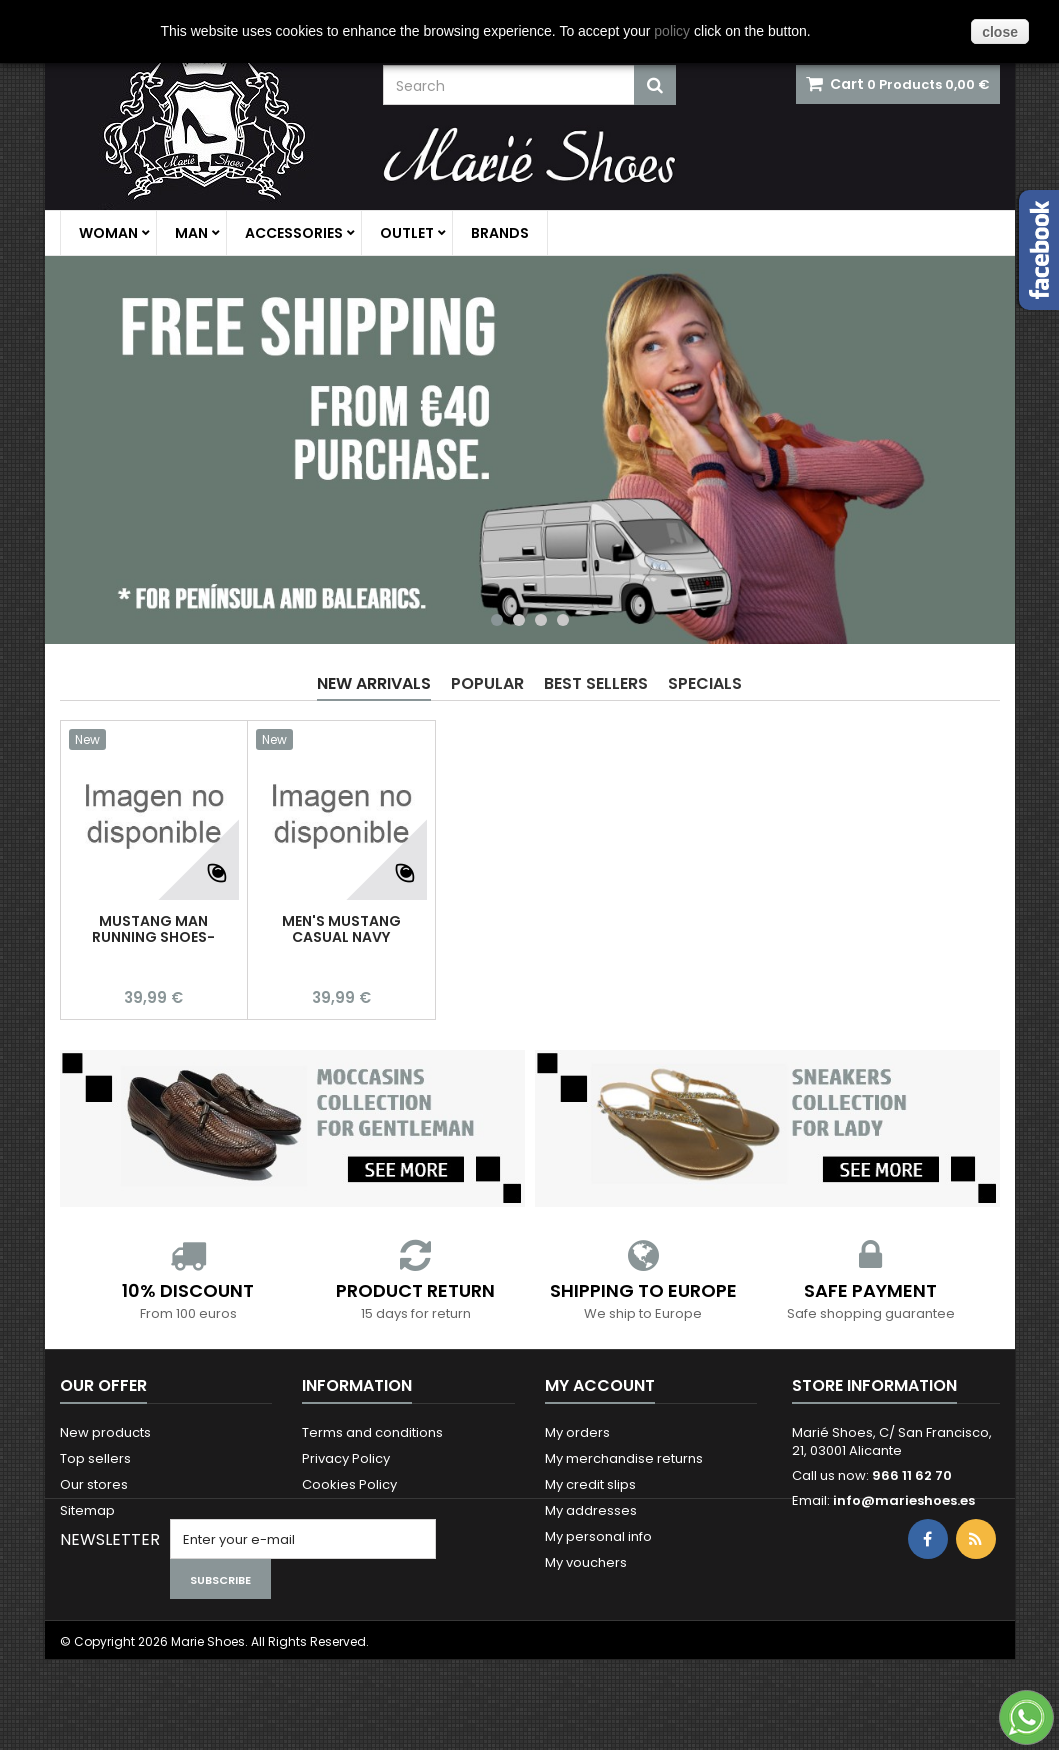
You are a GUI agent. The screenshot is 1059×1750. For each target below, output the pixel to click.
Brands (500, 233)
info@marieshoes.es (904, 1500)
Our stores (94, 1484)
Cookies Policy (349, 1484)
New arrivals (374, 683)
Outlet (407, 233)
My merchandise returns (624, 1458)
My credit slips (590, 1484)
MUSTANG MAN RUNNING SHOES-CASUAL (153, 937)
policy (672, 31)
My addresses (591, 1510)
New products (105, 1432)
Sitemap (87, 1510)
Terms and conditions (372, 1432)
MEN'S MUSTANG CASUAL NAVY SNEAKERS (341, 937)
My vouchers (586, 1562)
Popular (487, 683)
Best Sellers (596, 683)
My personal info (598, 1536)
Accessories (294, 233)
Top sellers (95, 1458)
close (1000, 32)
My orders (577, 1432)
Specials (705, 683)
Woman (108, 233)
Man (191, 233)
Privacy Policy (346, 1458)
